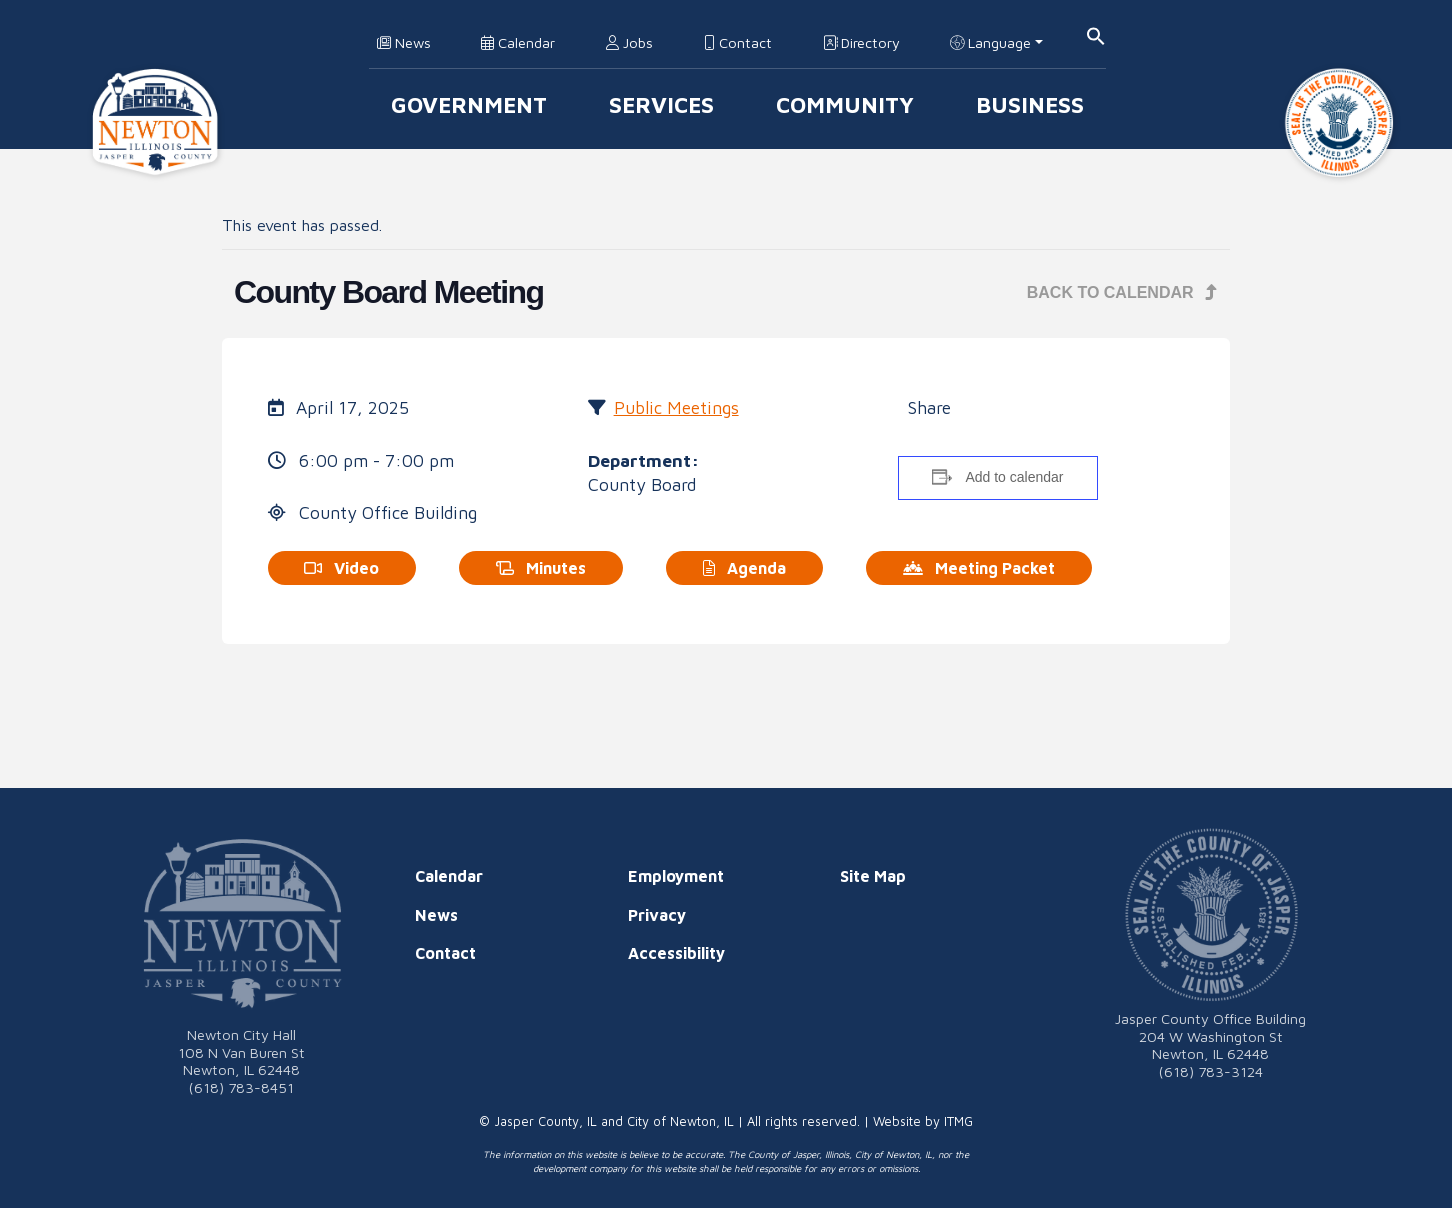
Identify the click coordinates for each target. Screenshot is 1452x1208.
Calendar (518, 42)
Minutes (541, 568)
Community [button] (845, 104)
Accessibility (676, 953)
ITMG (958, 1121)
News (404, 42)
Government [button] (469, 104)
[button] (1096, 34)
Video (341, 568)
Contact (738, 42)
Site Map (873, 876)
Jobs (629, 42)
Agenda (744, 568)
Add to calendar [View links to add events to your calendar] (1014, 477)
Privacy (657, 915)
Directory (861, 42)
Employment (676, 876)
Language (990, 42)
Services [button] (661, 104)
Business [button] (1030, 104)
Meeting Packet (979, 568)
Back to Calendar (1122, 292)
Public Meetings (676, 407)
